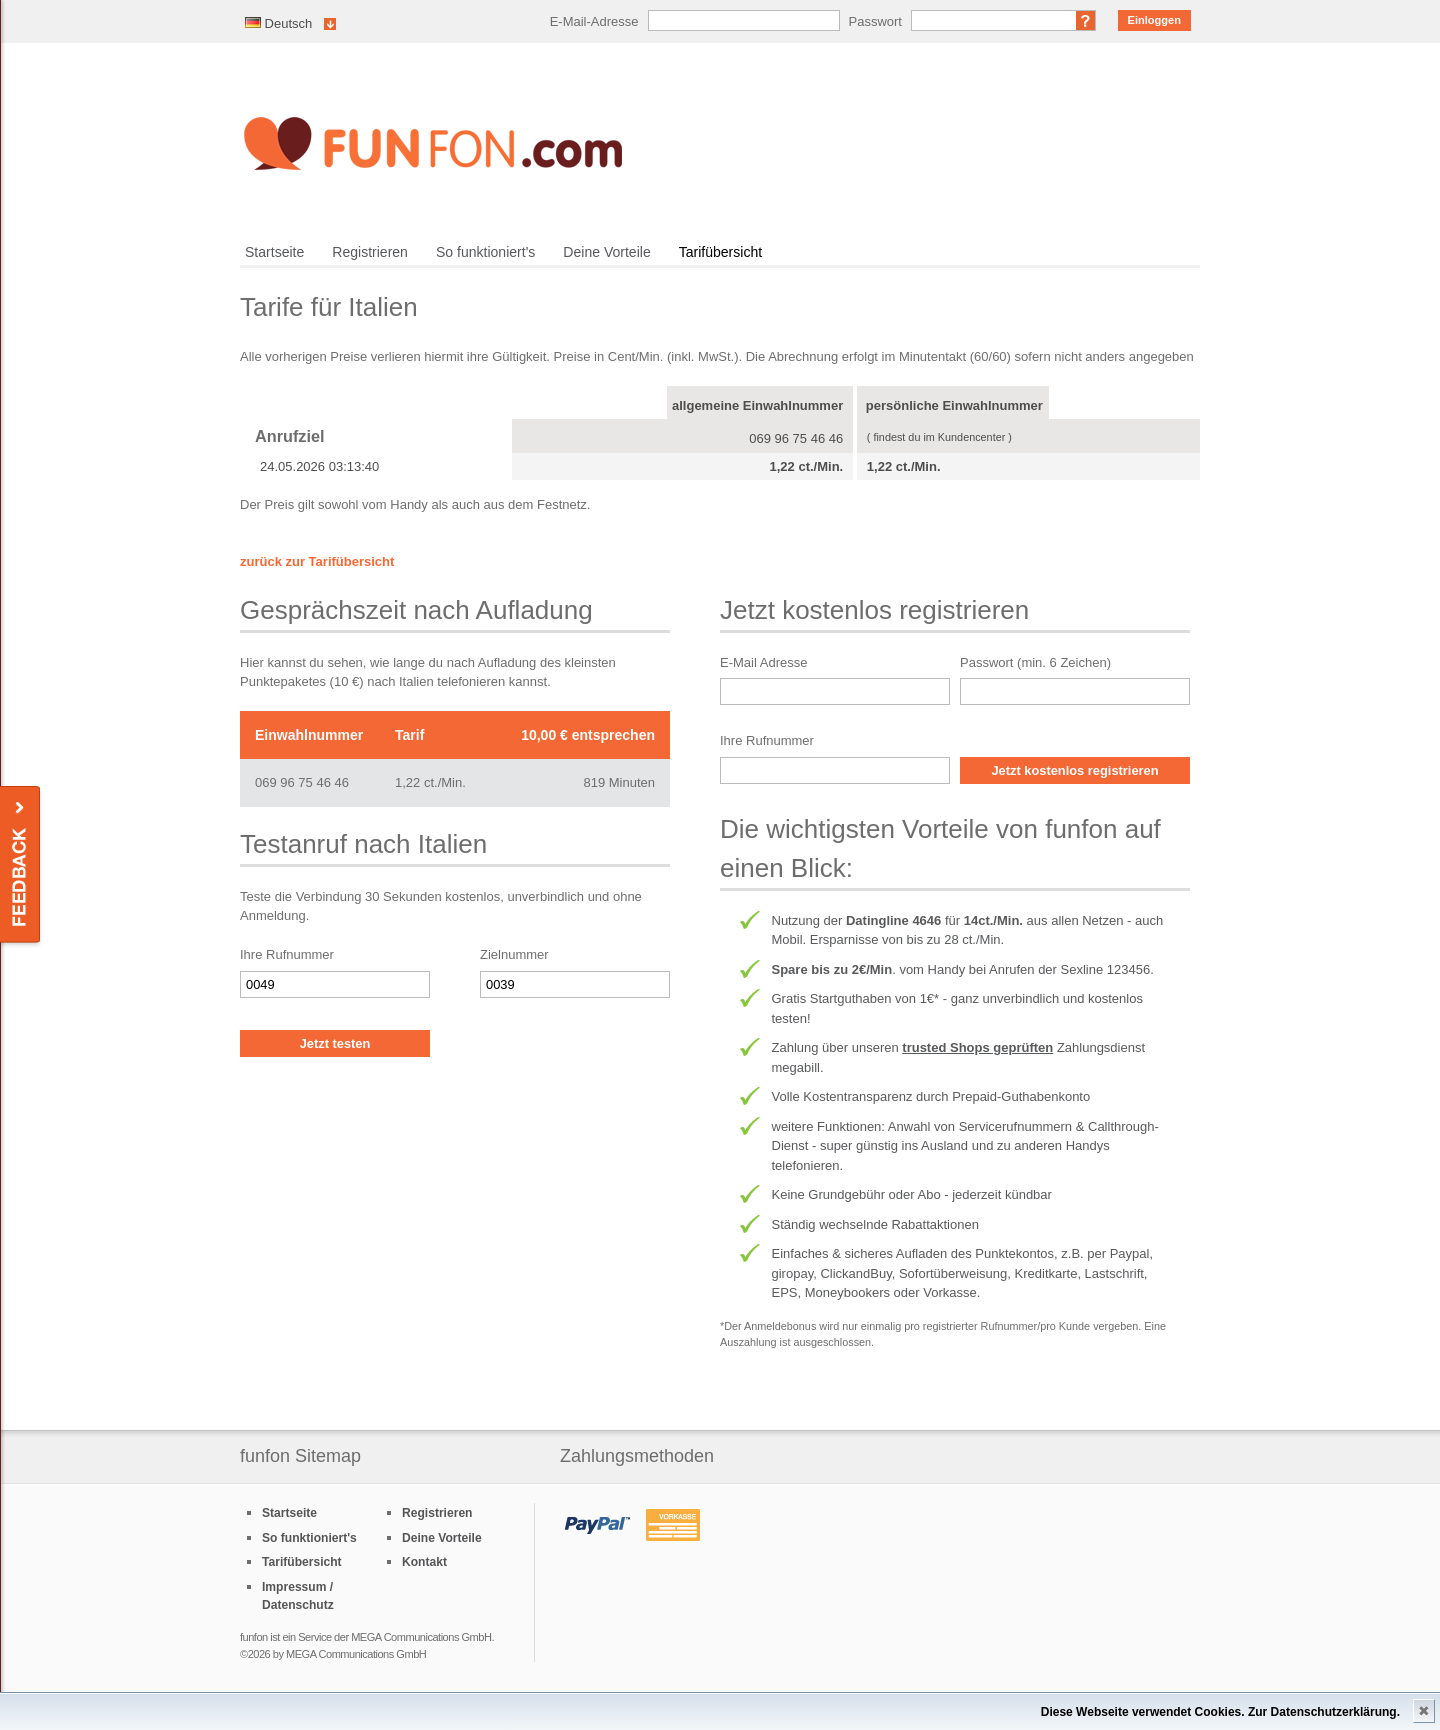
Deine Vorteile (606, 252)
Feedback (21, 865)
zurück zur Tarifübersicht (317, 561)
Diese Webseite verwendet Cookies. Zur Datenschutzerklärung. (1220, 1712)
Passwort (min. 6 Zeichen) (1035, 662)
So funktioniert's (485, 252)
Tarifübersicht (720, 252)
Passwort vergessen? (1086, 20)
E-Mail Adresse (763, 662)
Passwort (875, 21)
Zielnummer (514, 954)
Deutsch (278, 23)
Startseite (274, 252)
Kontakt (424, 1562)
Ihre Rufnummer (287, 954)
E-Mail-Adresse (594, 21)
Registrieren (370, 252)
